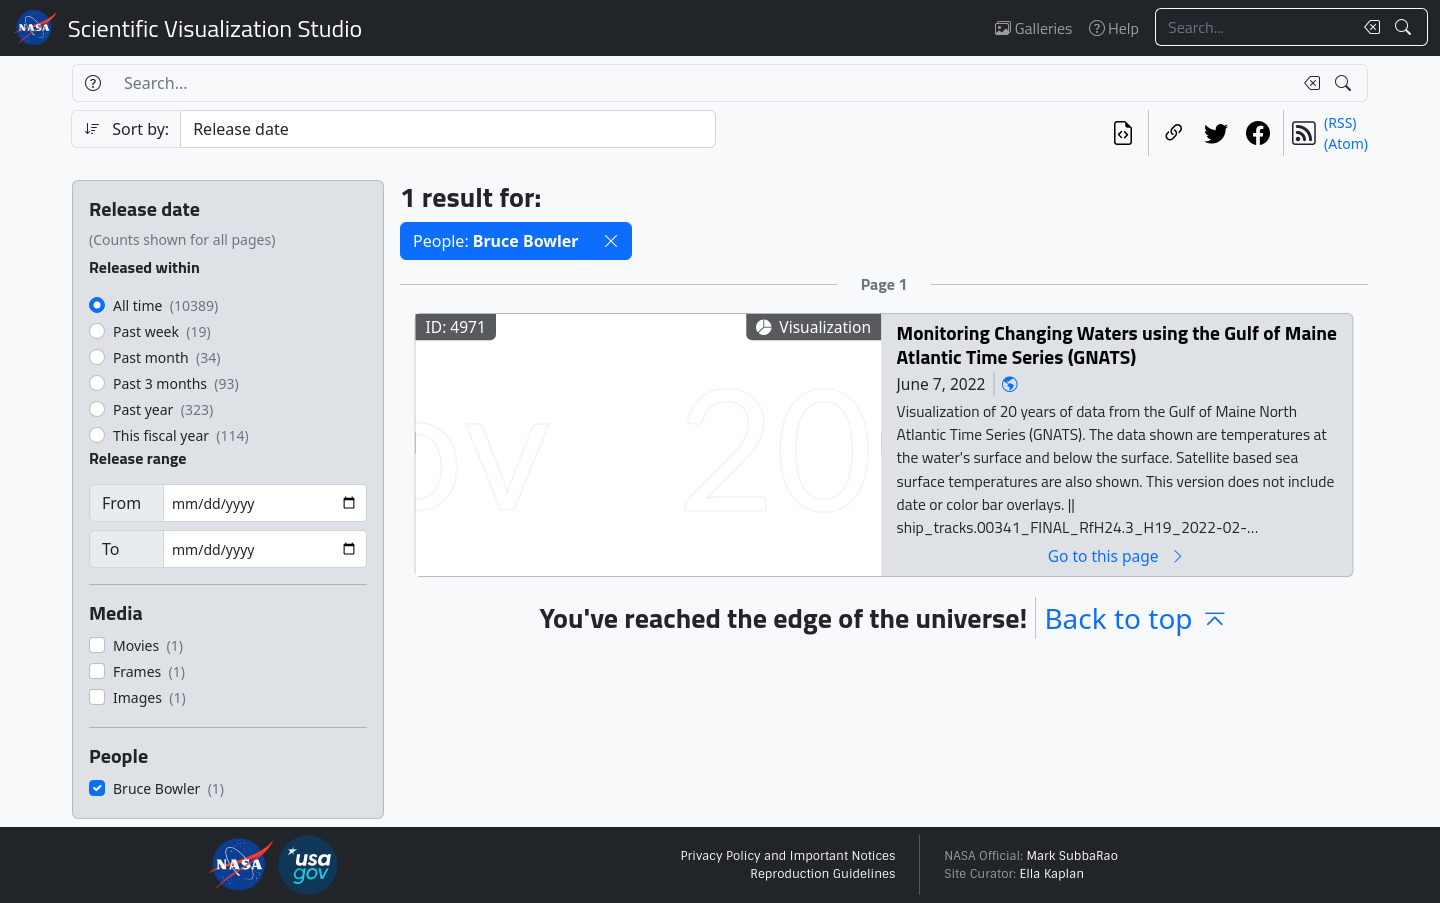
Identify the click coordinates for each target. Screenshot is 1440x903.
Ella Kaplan (1052, 874)
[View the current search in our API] (1123, 133)
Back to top (1136, 618)
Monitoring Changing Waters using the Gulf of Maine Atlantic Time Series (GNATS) (1117, 344)
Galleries (1033, 28)
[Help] (92, 83)
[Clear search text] (1368, 27)
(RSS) (1340, 122)
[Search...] (1254, 27)
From (121, 503)
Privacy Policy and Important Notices (787, 856)
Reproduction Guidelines (822, 874)
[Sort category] (448, 129)
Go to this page (1117, 555)
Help (1114, 28)
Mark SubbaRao (1072, 856)
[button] (611, 241)
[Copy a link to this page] (1174, 133)
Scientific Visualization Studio (215, 28)
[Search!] (1405, 27)
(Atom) (1346, 143)
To (110, 549)
